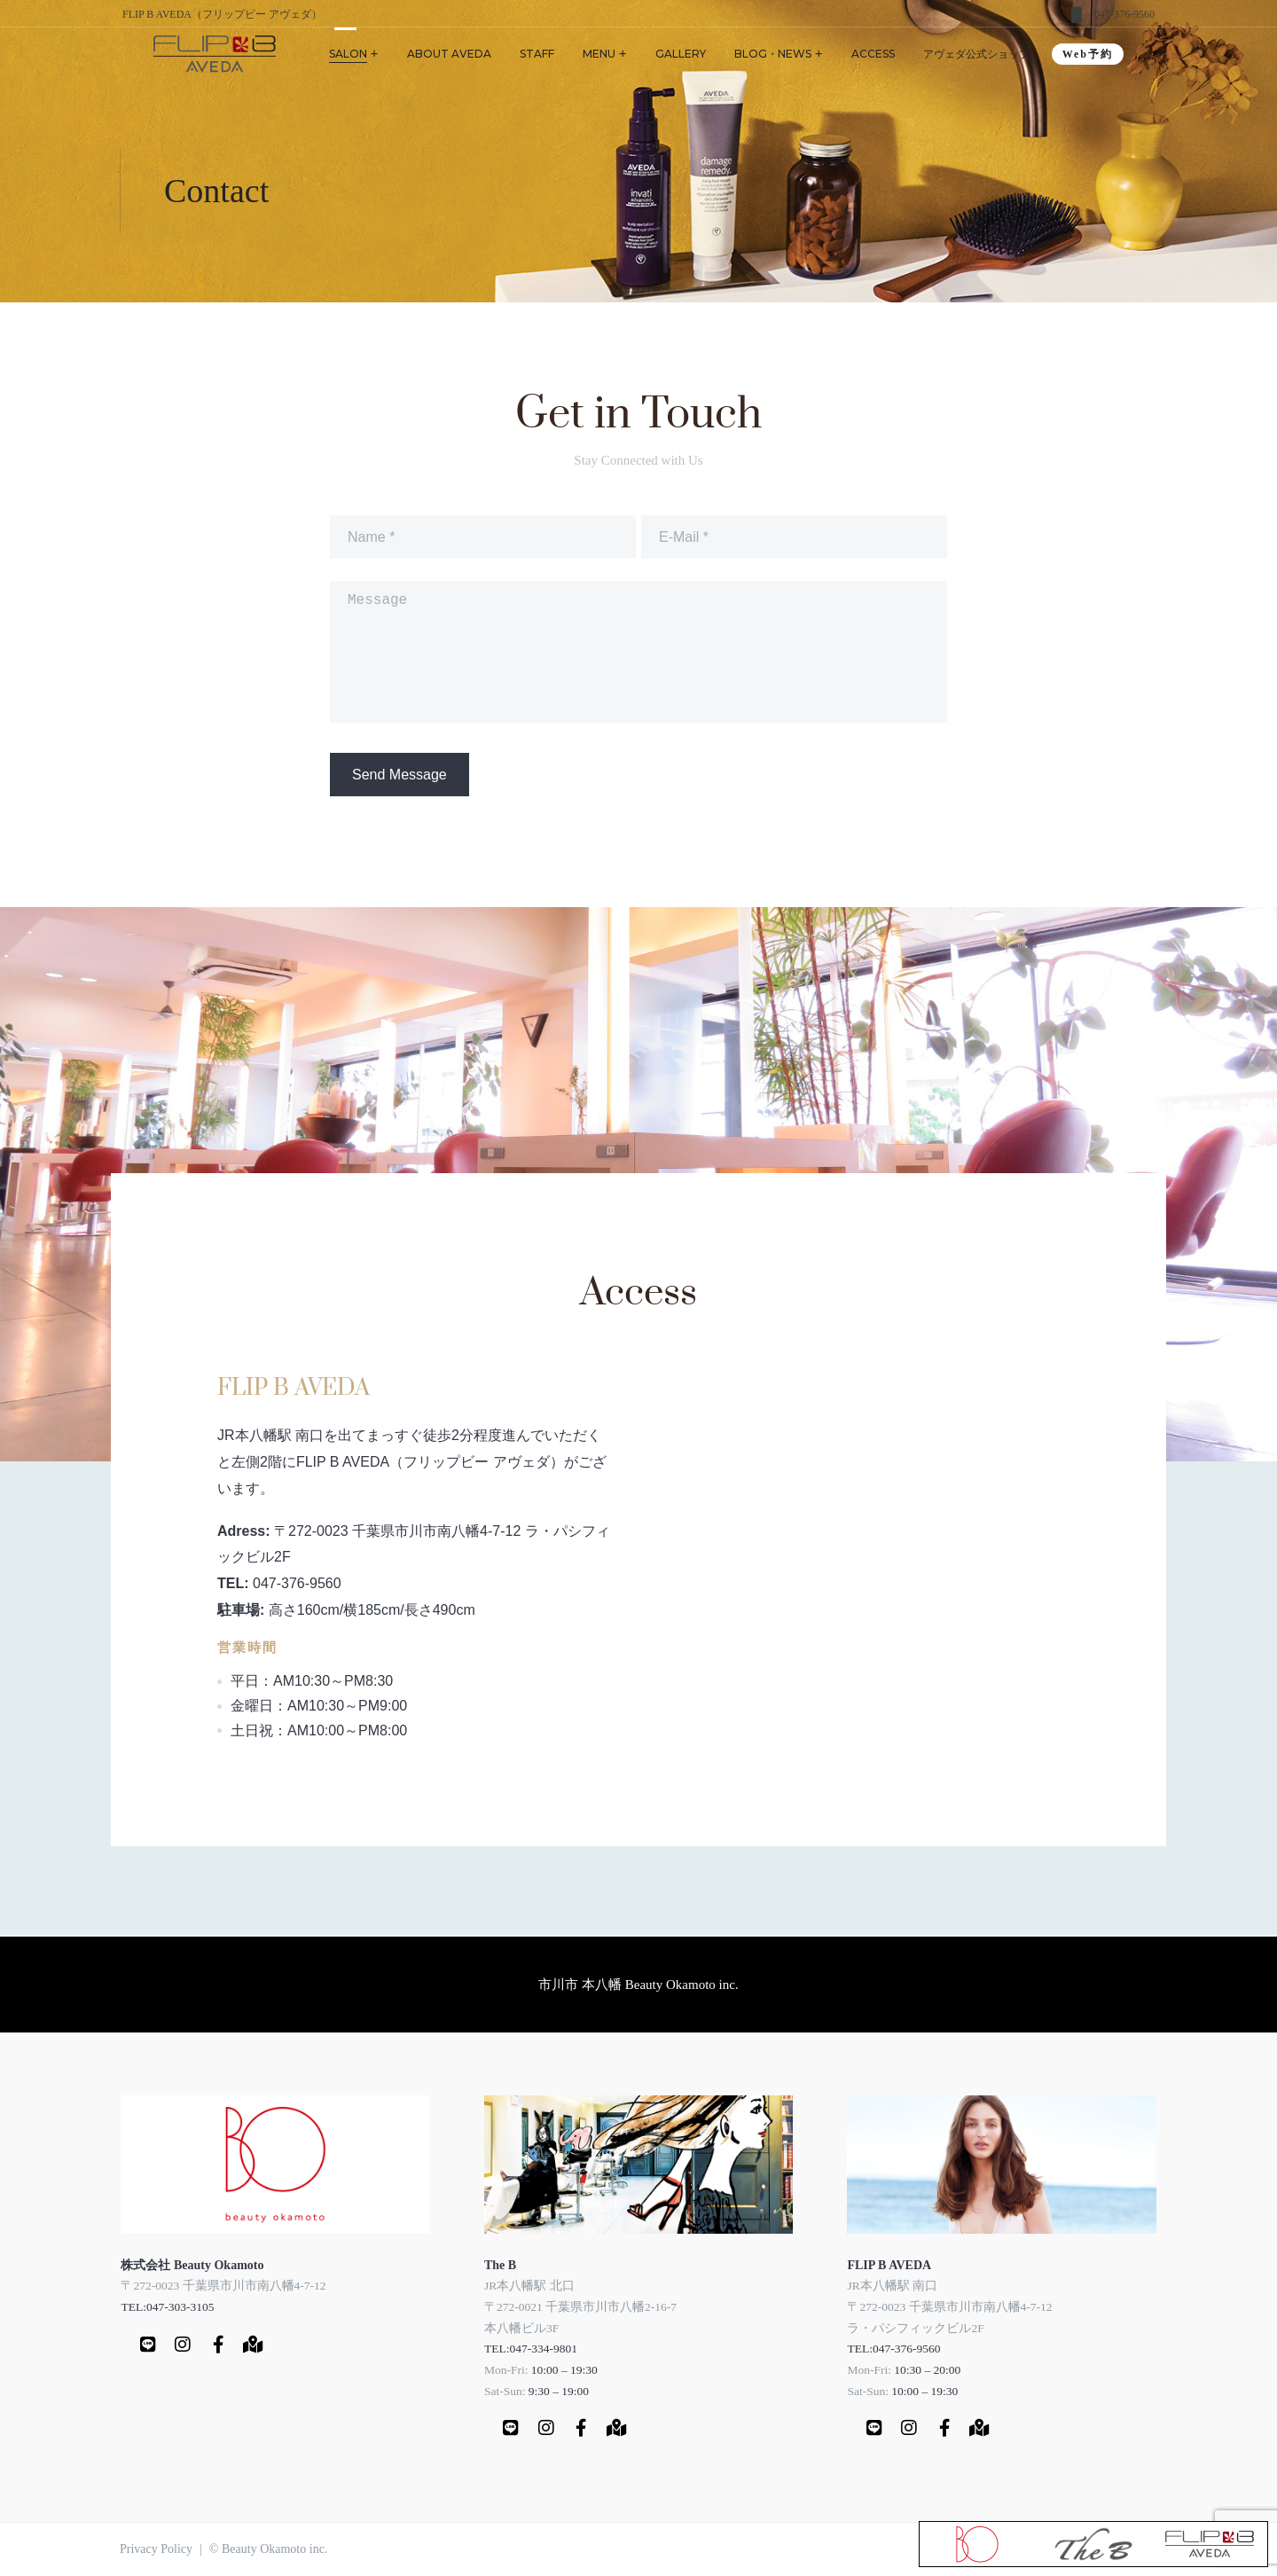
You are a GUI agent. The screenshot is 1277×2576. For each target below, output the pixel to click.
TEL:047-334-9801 (530, 2348)
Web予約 (1087, 54)
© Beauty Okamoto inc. (268, 2549)
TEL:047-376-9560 (893, 2348)
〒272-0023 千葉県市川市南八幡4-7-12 (223, 2285)
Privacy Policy (156, 2549)
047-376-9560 (1124, 14)
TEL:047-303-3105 (167, 2307)
